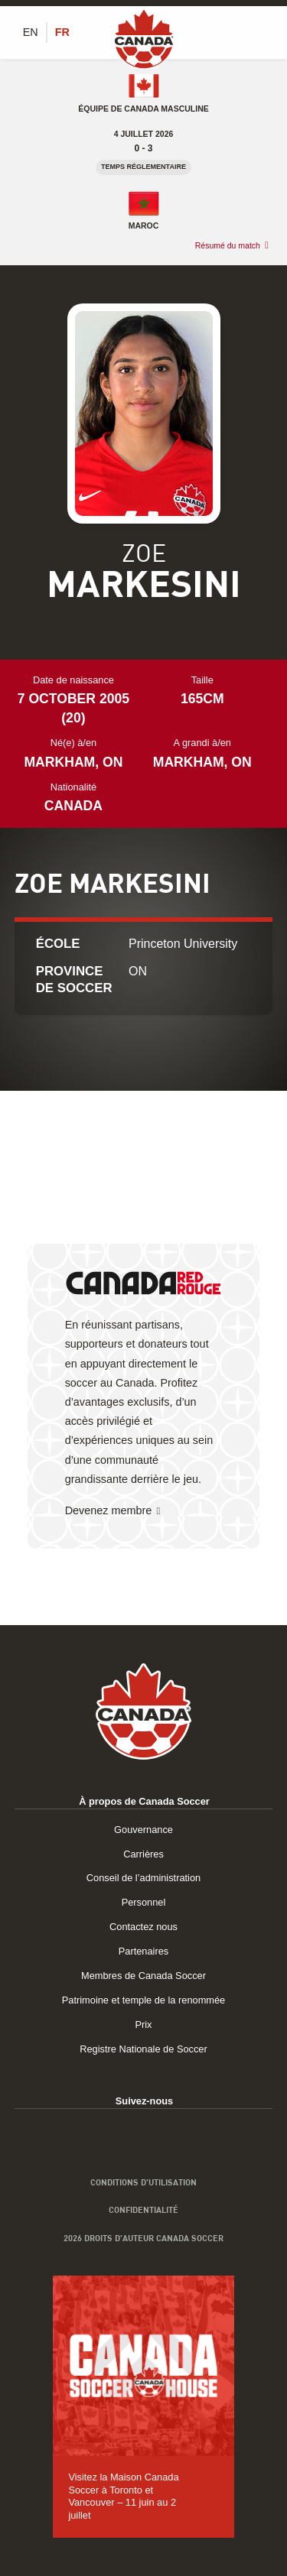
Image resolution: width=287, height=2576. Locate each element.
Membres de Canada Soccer (143, 1975)
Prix (143, 2024)
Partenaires (143, 1951)
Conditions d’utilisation (143, 2182)
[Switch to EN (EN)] (30, 32)
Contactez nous (143, 1926)
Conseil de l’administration (143, 1877)
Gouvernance (143, 1829)
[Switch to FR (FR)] (62, 32)
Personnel (144, 1902)
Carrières (143, 1854)
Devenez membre (108, 1510)
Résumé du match (227, 245)
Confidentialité (143, 2210)
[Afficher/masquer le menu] (264, 32)
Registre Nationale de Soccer (143, 2049)
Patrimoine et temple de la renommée (143, 2000)
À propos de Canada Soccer (144, 1801)
